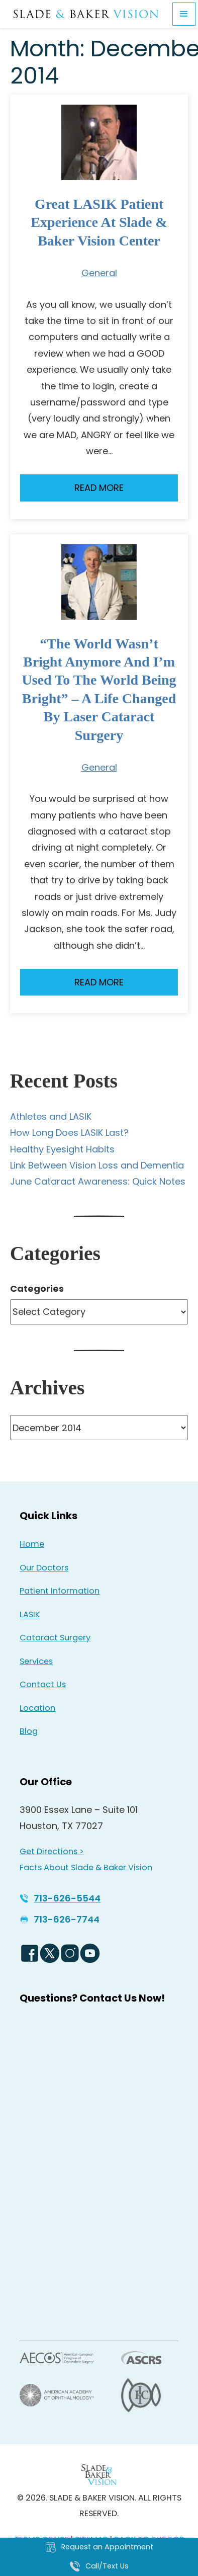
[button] (183, 14)
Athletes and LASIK (50, 1116)
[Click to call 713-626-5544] (60, 1898)
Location (37, 1708)
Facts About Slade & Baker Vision (86, 1867)
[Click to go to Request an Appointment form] (99, 2547)
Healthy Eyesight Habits (62, 1149)
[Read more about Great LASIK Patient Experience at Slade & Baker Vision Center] (99, 142)
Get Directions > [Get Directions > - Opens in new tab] (52, 1851)
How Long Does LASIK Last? (69, 1132)
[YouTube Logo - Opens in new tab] (90, 1953)
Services (36, 1661)
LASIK (30, 1614)
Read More (99, 487)
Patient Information (60, 1591)
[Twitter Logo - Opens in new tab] (50, 1953)
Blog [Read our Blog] (29, 1731)
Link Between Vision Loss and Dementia (97, 1165)
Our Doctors (44, 1567)
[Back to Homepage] (99, 2474)
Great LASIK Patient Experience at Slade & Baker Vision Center (99, 222)
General (99, 273)
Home (32, 1544)
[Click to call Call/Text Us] (99, 2566)
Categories (37, 1288)
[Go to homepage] (86, 14)
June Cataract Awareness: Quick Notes (97, 1181)
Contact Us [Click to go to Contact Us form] (43, 1684)
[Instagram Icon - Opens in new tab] (70, 1953)
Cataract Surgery (55, 1637)
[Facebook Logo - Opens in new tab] (30, 1953)
